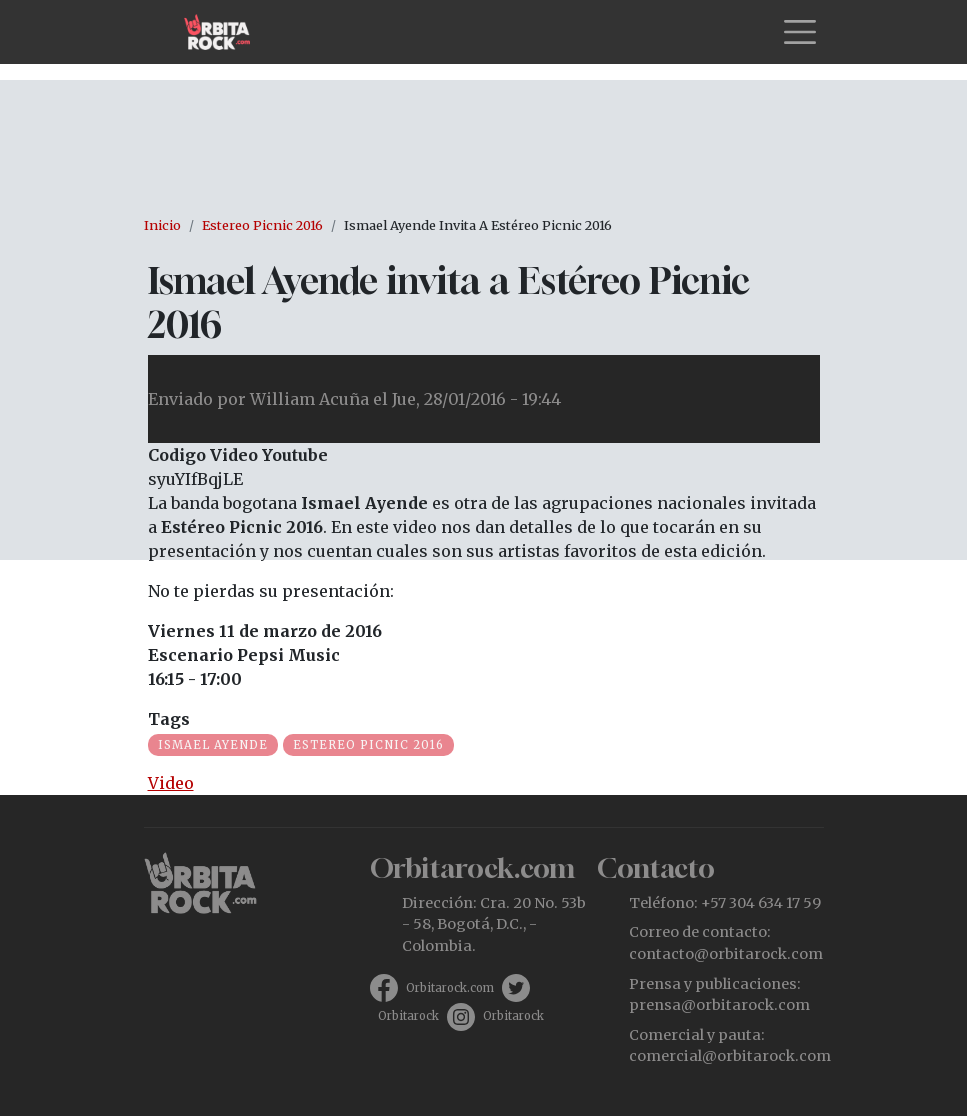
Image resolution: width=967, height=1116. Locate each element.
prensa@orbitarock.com (719, 1005)
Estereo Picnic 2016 (262, 225)
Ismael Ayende (213, 745)
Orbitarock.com (450, 988)
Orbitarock (408, 1016)
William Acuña (309, 399)
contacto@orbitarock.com (726, 954)
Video (171, 783)
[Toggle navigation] (800, 32)
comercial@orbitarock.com (730, 1056)
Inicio (162, 225)
